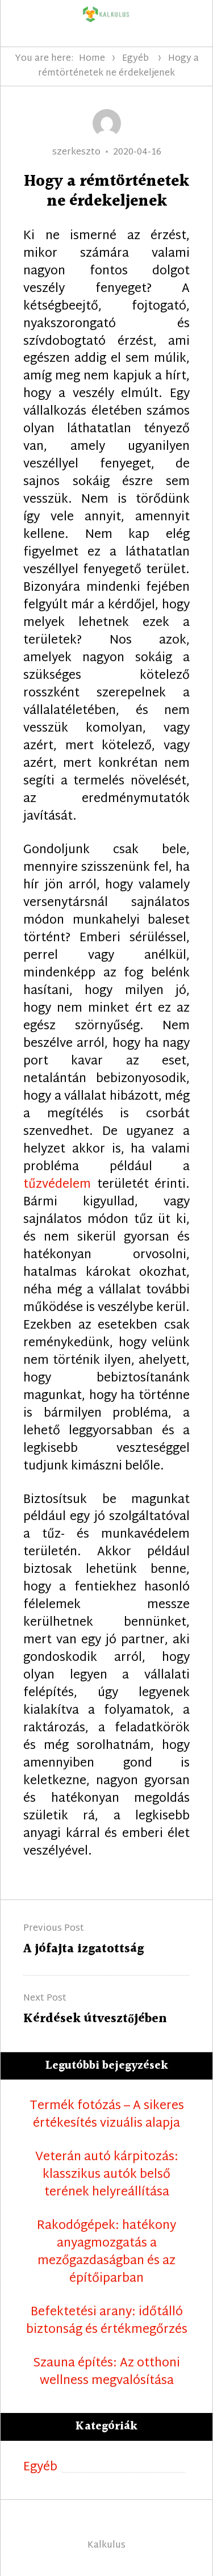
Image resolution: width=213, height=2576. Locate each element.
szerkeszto (76, 152)
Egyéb (135, 59)
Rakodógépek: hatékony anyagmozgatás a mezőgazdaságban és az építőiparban (106, 2253)
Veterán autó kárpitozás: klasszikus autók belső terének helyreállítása (106, 2175)
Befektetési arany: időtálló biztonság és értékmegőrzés (106, 2321)
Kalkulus (106, 2545)
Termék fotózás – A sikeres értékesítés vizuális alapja (107, 2115)
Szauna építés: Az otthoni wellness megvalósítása (106, 2372)
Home (92, 59)
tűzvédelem (57, 1185)
